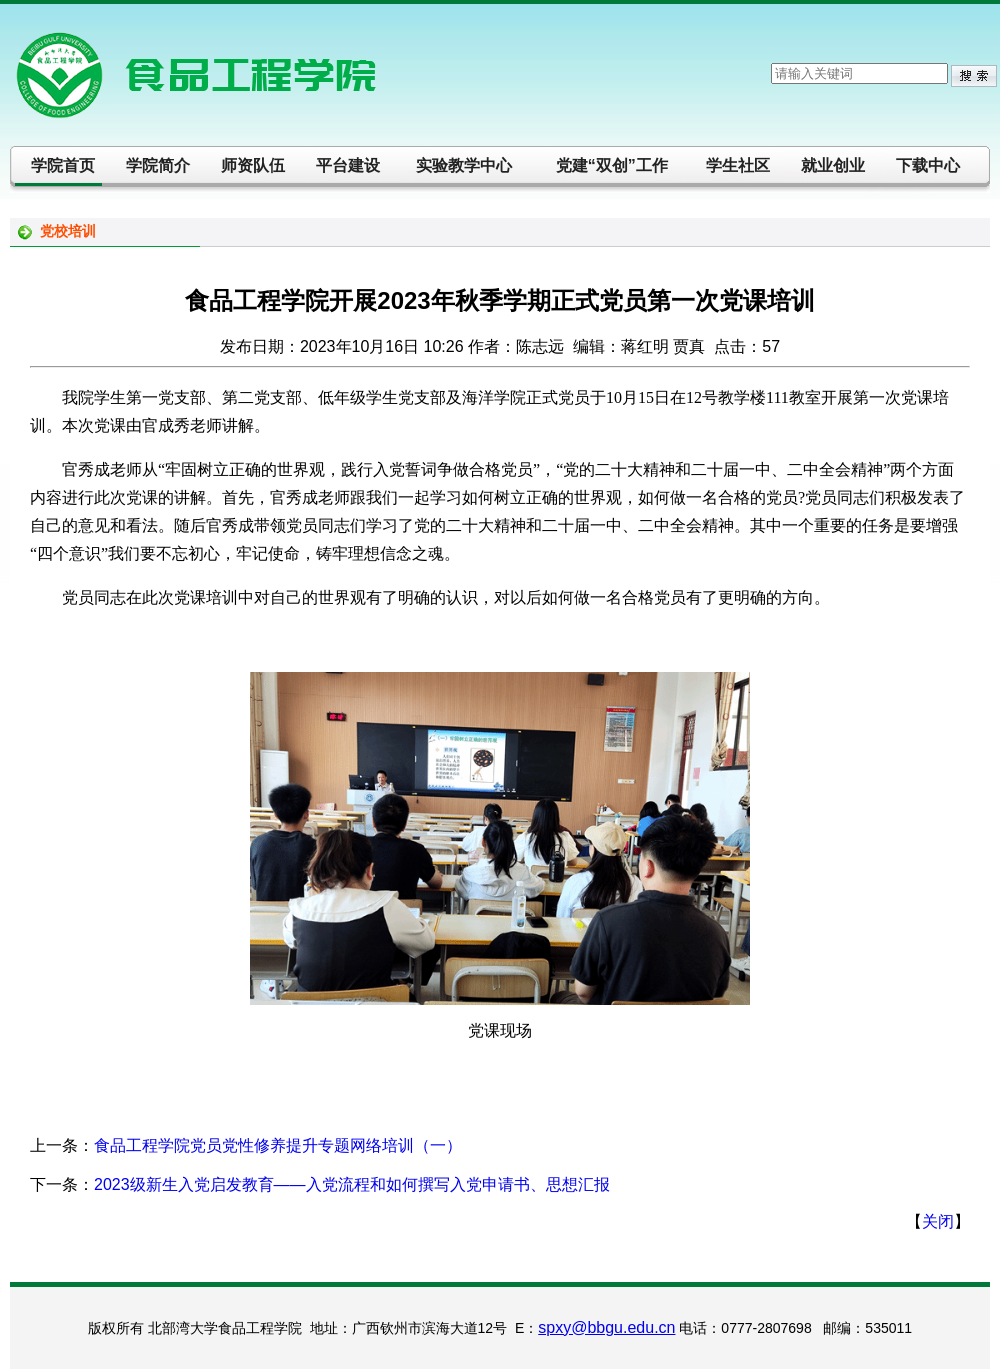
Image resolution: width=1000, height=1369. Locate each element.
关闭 (938, 1221)
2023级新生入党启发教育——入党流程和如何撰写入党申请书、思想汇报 (352, 1184)
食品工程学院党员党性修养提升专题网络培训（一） (278, 1145)
